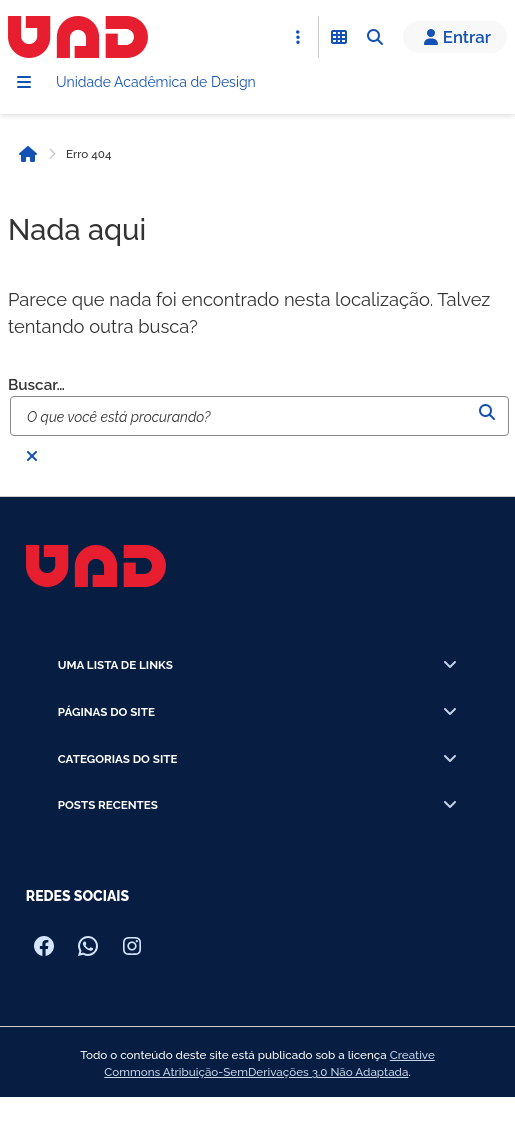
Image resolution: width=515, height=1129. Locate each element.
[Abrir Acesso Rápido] (298, 37)
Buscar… (36, 385)
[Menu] (24, 82)
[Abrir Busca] (375, 37)
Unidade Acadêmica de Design (156, 82)
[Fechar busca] (32, 456)
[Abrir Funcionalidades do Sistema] (339, 37)
